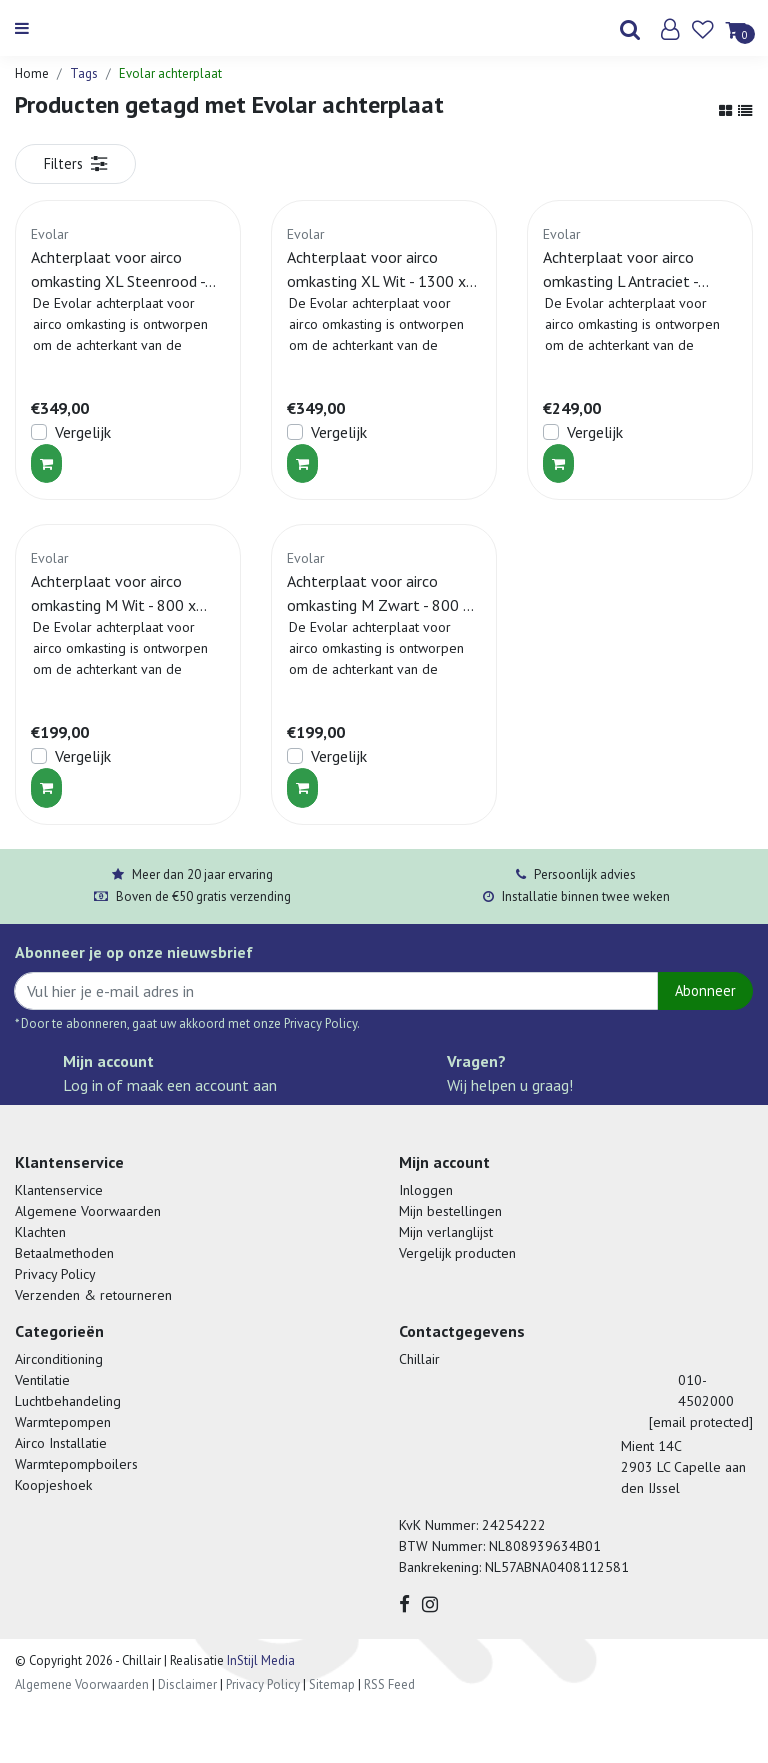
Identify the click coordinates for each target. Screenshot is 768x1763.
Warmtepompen (63, 1422)
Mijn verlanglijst (446, 1232)
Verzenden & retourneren (93, 1295)
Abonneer (705, 990)
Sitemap (332, 1684)
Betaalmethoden (64, 1253)
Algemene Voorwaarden (88, 1211)
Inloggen (426, 1190)
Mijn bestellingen (450, 1211)
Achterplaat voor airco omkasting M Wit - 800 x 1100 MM (113, 594)
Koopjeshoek (53, 1485)
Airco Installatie (61, 1443)
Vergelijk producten (457, 1253)
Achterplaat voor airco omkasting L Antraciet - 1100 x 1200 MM (620, 270)
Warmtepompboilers (76, 1464)
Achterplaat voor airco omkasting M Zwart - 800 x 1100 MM (379, 594)
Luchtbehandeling (68, 1401)
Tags (84, 73)
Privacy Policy (55, 1274)
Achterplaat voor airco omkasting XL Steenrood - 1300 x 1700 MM (118, 270)
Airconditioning (59, 1359)
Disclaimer (187, 1684)
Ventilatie (42, 1380)
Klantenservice (59, 1190)
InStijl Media (259, 1660)
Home (32, 73)
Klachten (40, 1232)
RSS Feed (389, 1684)
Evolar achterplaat (170, 73)
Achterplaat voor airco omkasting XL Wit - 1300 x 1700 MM (376, 270)
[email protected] (701, 1422)
